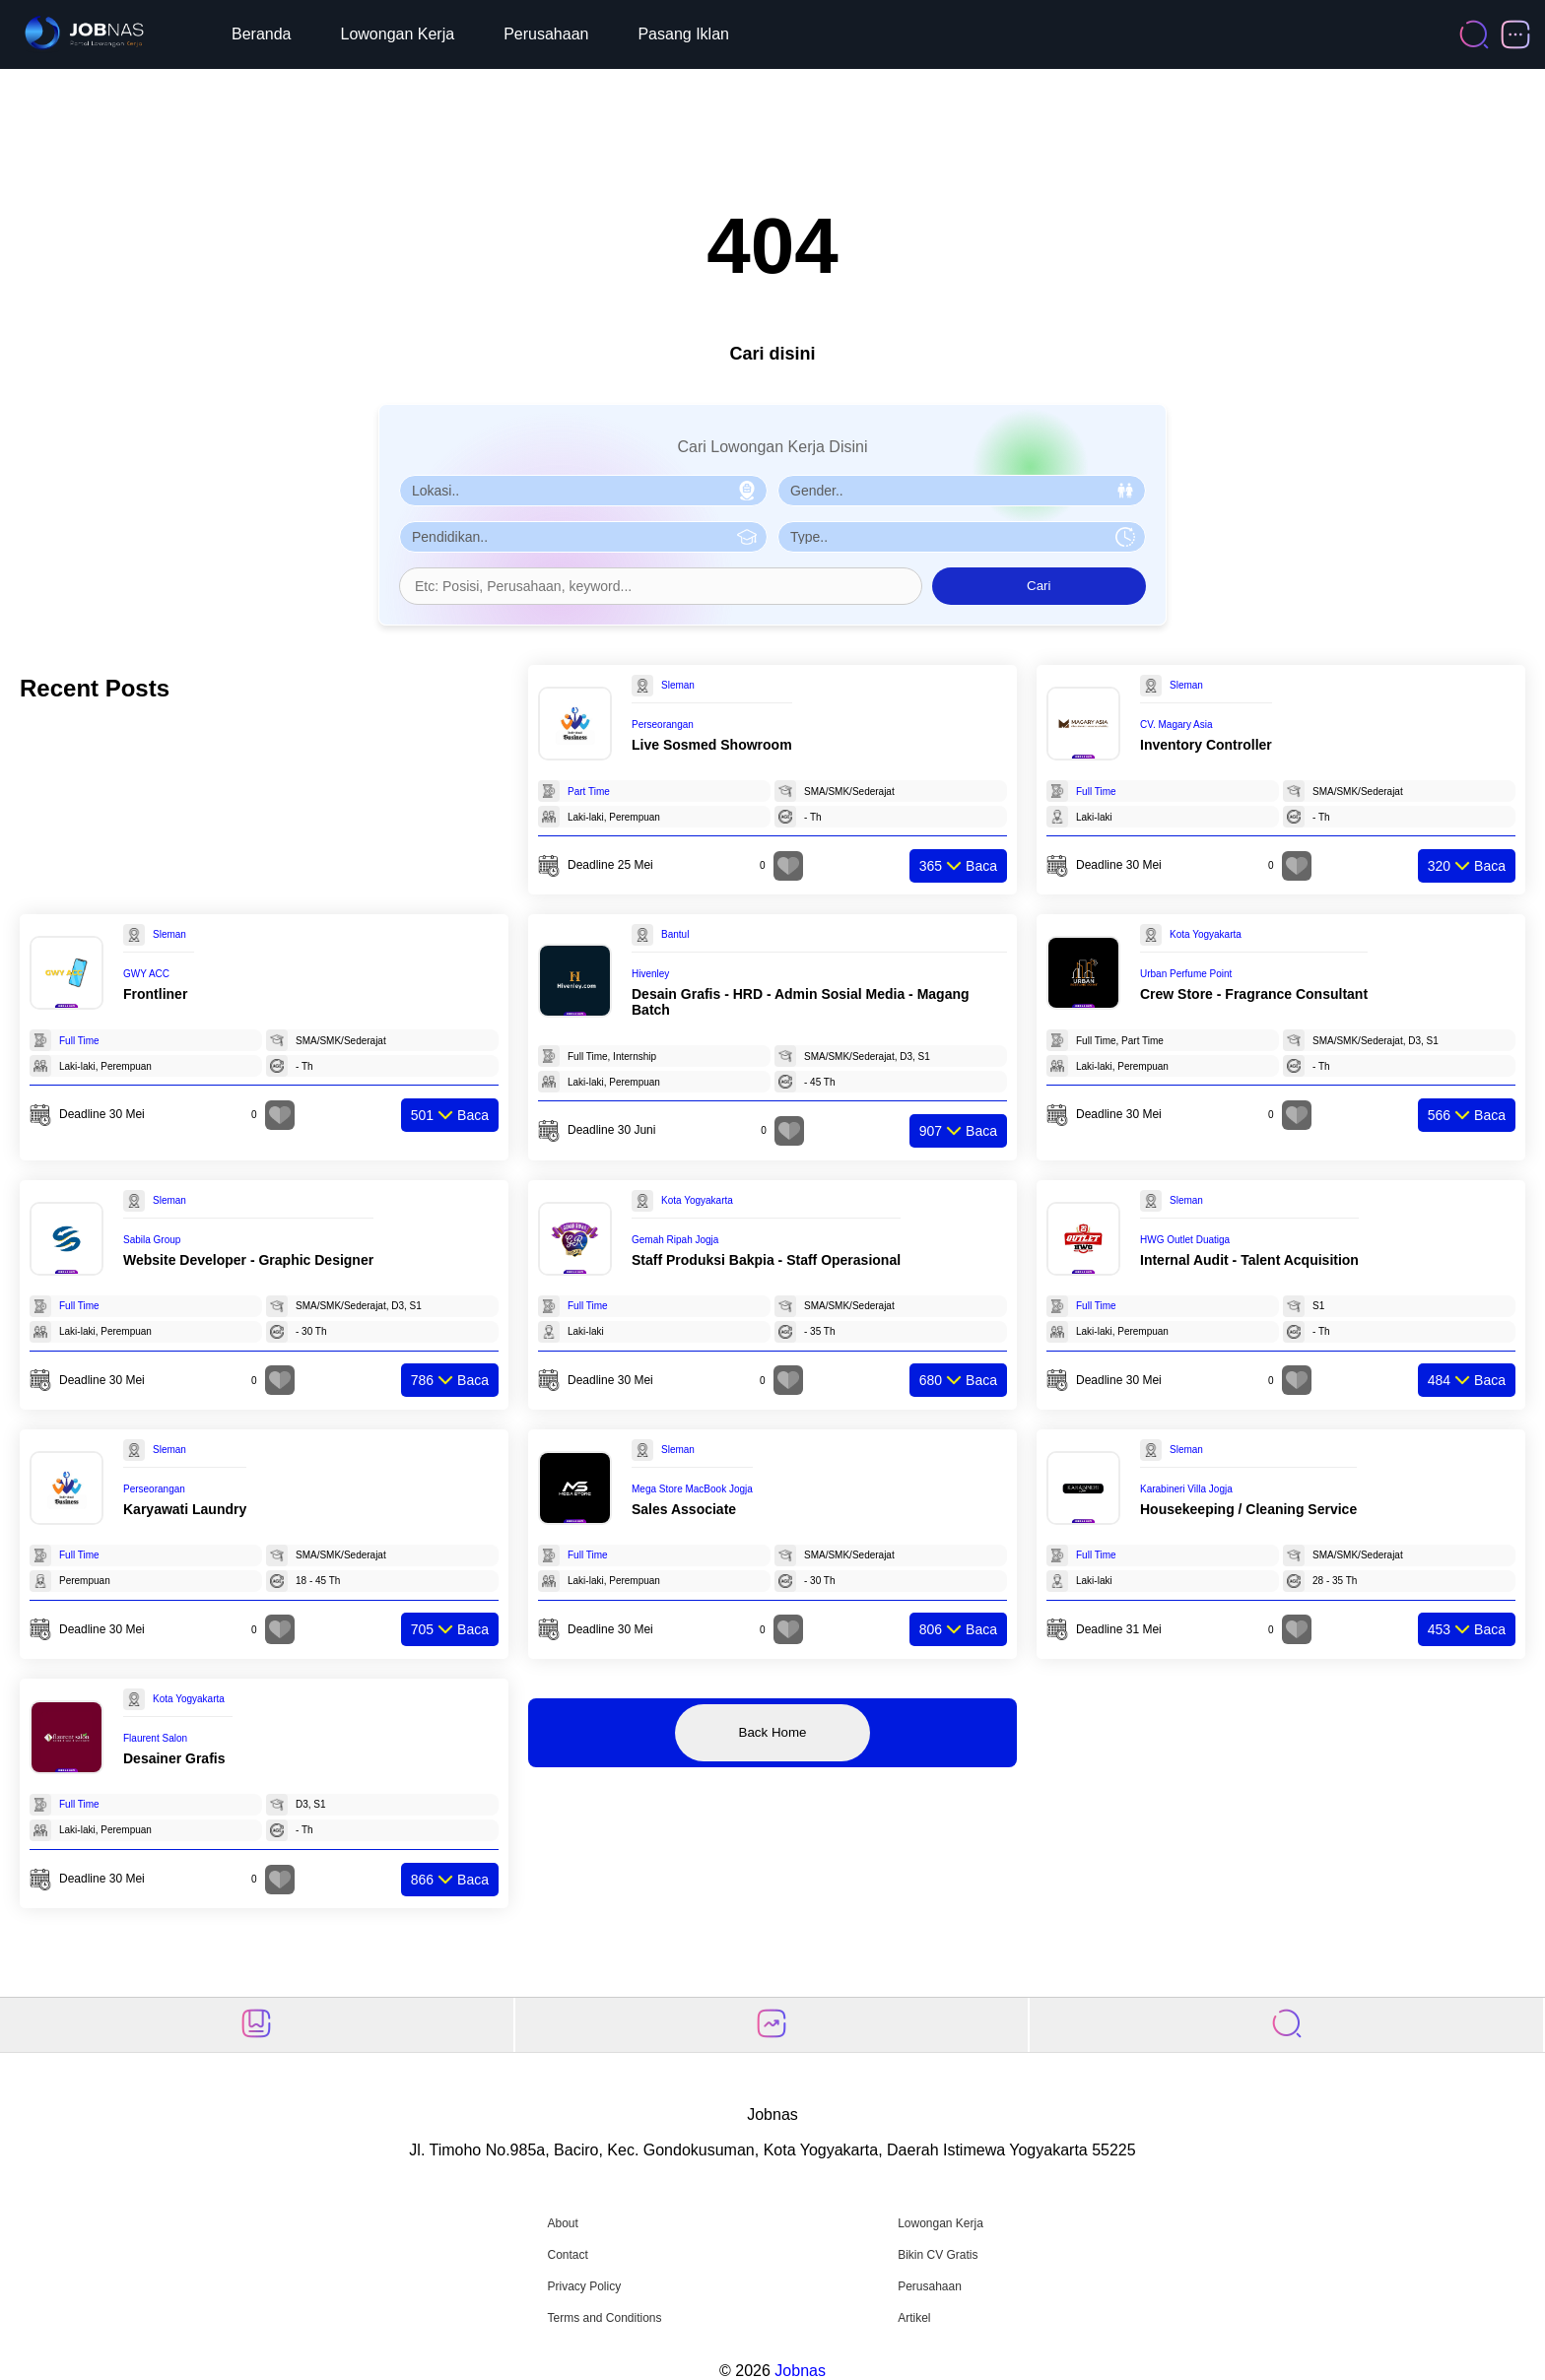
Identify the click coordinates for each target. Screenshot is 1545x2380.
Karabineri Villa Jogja (1186, 1489)
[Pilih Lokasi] (583, 490)
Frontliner (155, 994)
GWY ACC (146, 973)
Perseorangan (663, 724)
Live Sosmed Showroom (712, 745)
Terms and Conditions (604, 2318)
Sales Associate (684, 1509)
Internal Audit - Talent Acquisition (1249, 1260)
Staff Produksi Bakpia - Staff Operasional (766, 1260)
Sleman (678, 685)
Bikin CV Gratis (937, 2255)
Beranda (262, 34)
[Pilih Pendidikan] (583, 537)
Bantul (675, 934)
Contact (567, 2255)
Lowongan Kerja (398, 34)
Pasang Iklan (683, 34)
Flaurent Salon (155, 1738)
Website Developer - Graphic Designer (248, 1260)
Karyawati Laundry (184, 1509)
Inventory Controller (1206, 745)
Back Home (773, 1732)
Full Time (1096, 791)
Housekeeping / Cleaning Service (1248, 1509)
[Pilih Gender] (961, 490)
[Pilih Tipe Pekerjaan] (961, 537)
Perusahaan (546, 34)
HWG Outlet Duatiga (1185, 1239)
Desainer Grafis (174, 1758)
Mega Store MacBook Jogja (692, 1489)
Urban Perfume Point (1186, 973)
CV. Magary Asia (1176, 724)
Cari (1038, 585)
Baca (958, 866)
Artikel (914, 2318)
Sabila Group (151, 1239)
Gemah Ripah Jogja (675, 1239)
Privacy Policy (584, 2286)
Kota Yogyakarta (1206, 934)
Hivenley (650, 973)
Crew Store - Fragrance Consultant (1254, 994)
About (562, 2223)
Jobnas (800, 2370)
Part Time (589, 791)
